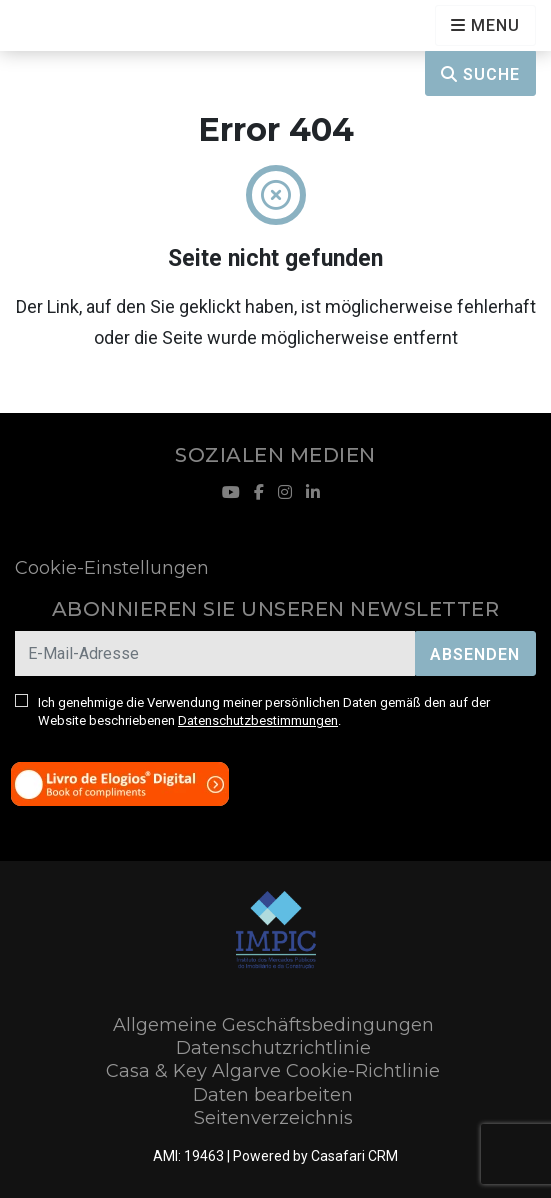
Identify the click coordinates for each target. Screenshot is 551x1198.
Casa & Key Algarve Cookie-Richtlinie (273, 1071)
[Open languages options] (485, 25)
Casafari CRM (354, 1156)
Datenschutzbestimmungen (258, 720)
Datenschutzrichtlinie (273, 1048)
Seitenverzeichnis (273, 1118)
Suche (480, 74)
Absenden (475, 654)
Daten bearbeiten (273, 1095)
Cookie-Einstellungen (112, 568)
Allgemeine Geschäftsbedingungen (273, 1025)
